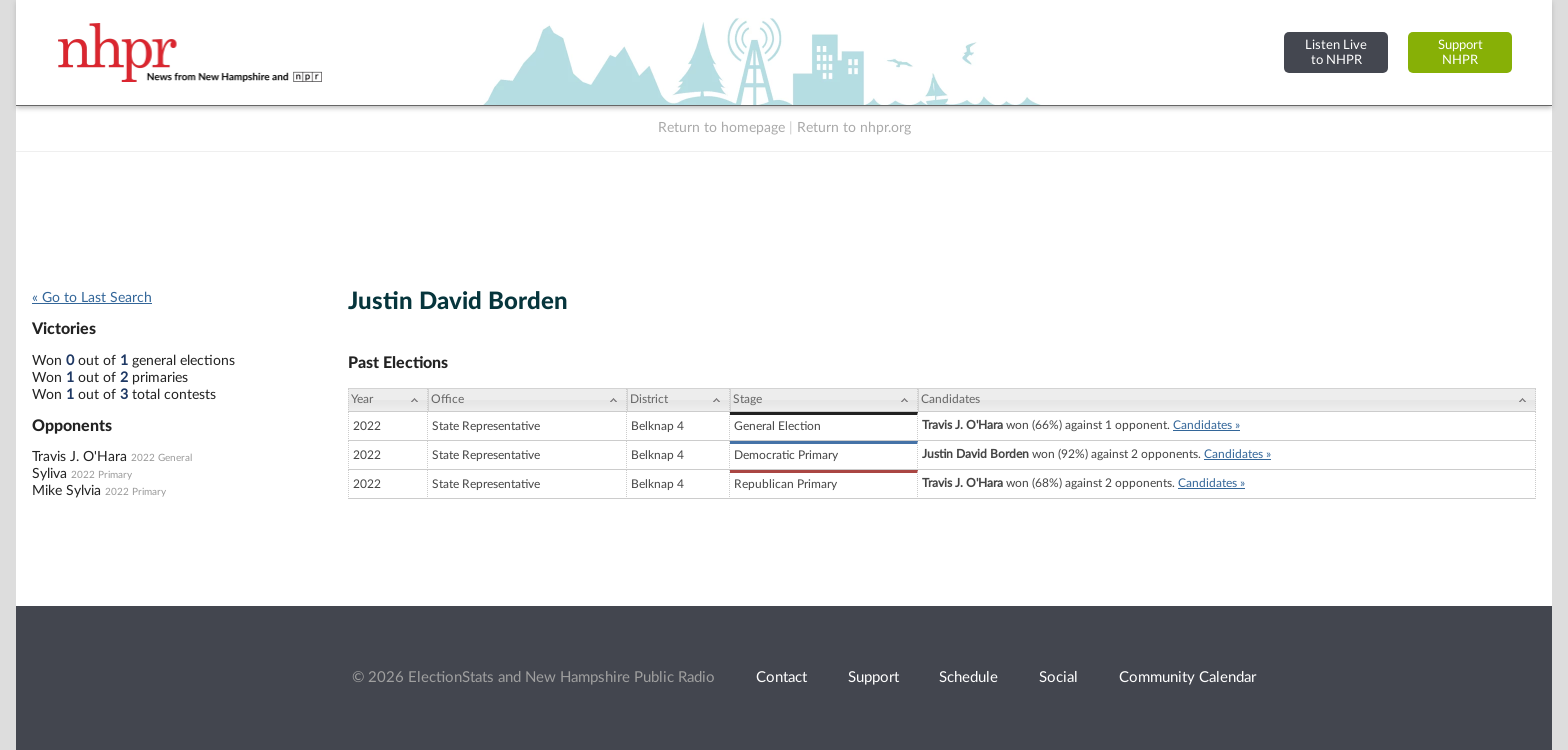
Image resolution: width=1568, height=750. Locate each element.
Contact (781, 677)
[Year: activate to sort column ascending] (388, 400)
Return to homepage (721, 128)
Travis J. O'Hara (79, 457)
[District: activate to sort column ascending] (678, 400)
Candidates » (1206, 425)
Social (1058, 677)
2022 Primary (101, 475)
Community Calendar (1187, 677)
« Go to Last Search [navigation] (92, 298)
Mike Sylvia (66, 491)
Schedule (968, 677)
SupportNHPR (1460, 52)
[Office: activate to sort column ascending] (527, 400)
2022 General (161, 458)
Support (873, 677)
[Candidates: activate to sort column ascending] (1227, 400)
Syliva (49, 474)
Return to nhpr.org (854, 128)
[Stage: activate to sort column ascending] (824, 400)
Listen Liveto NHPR (1336, 52)
